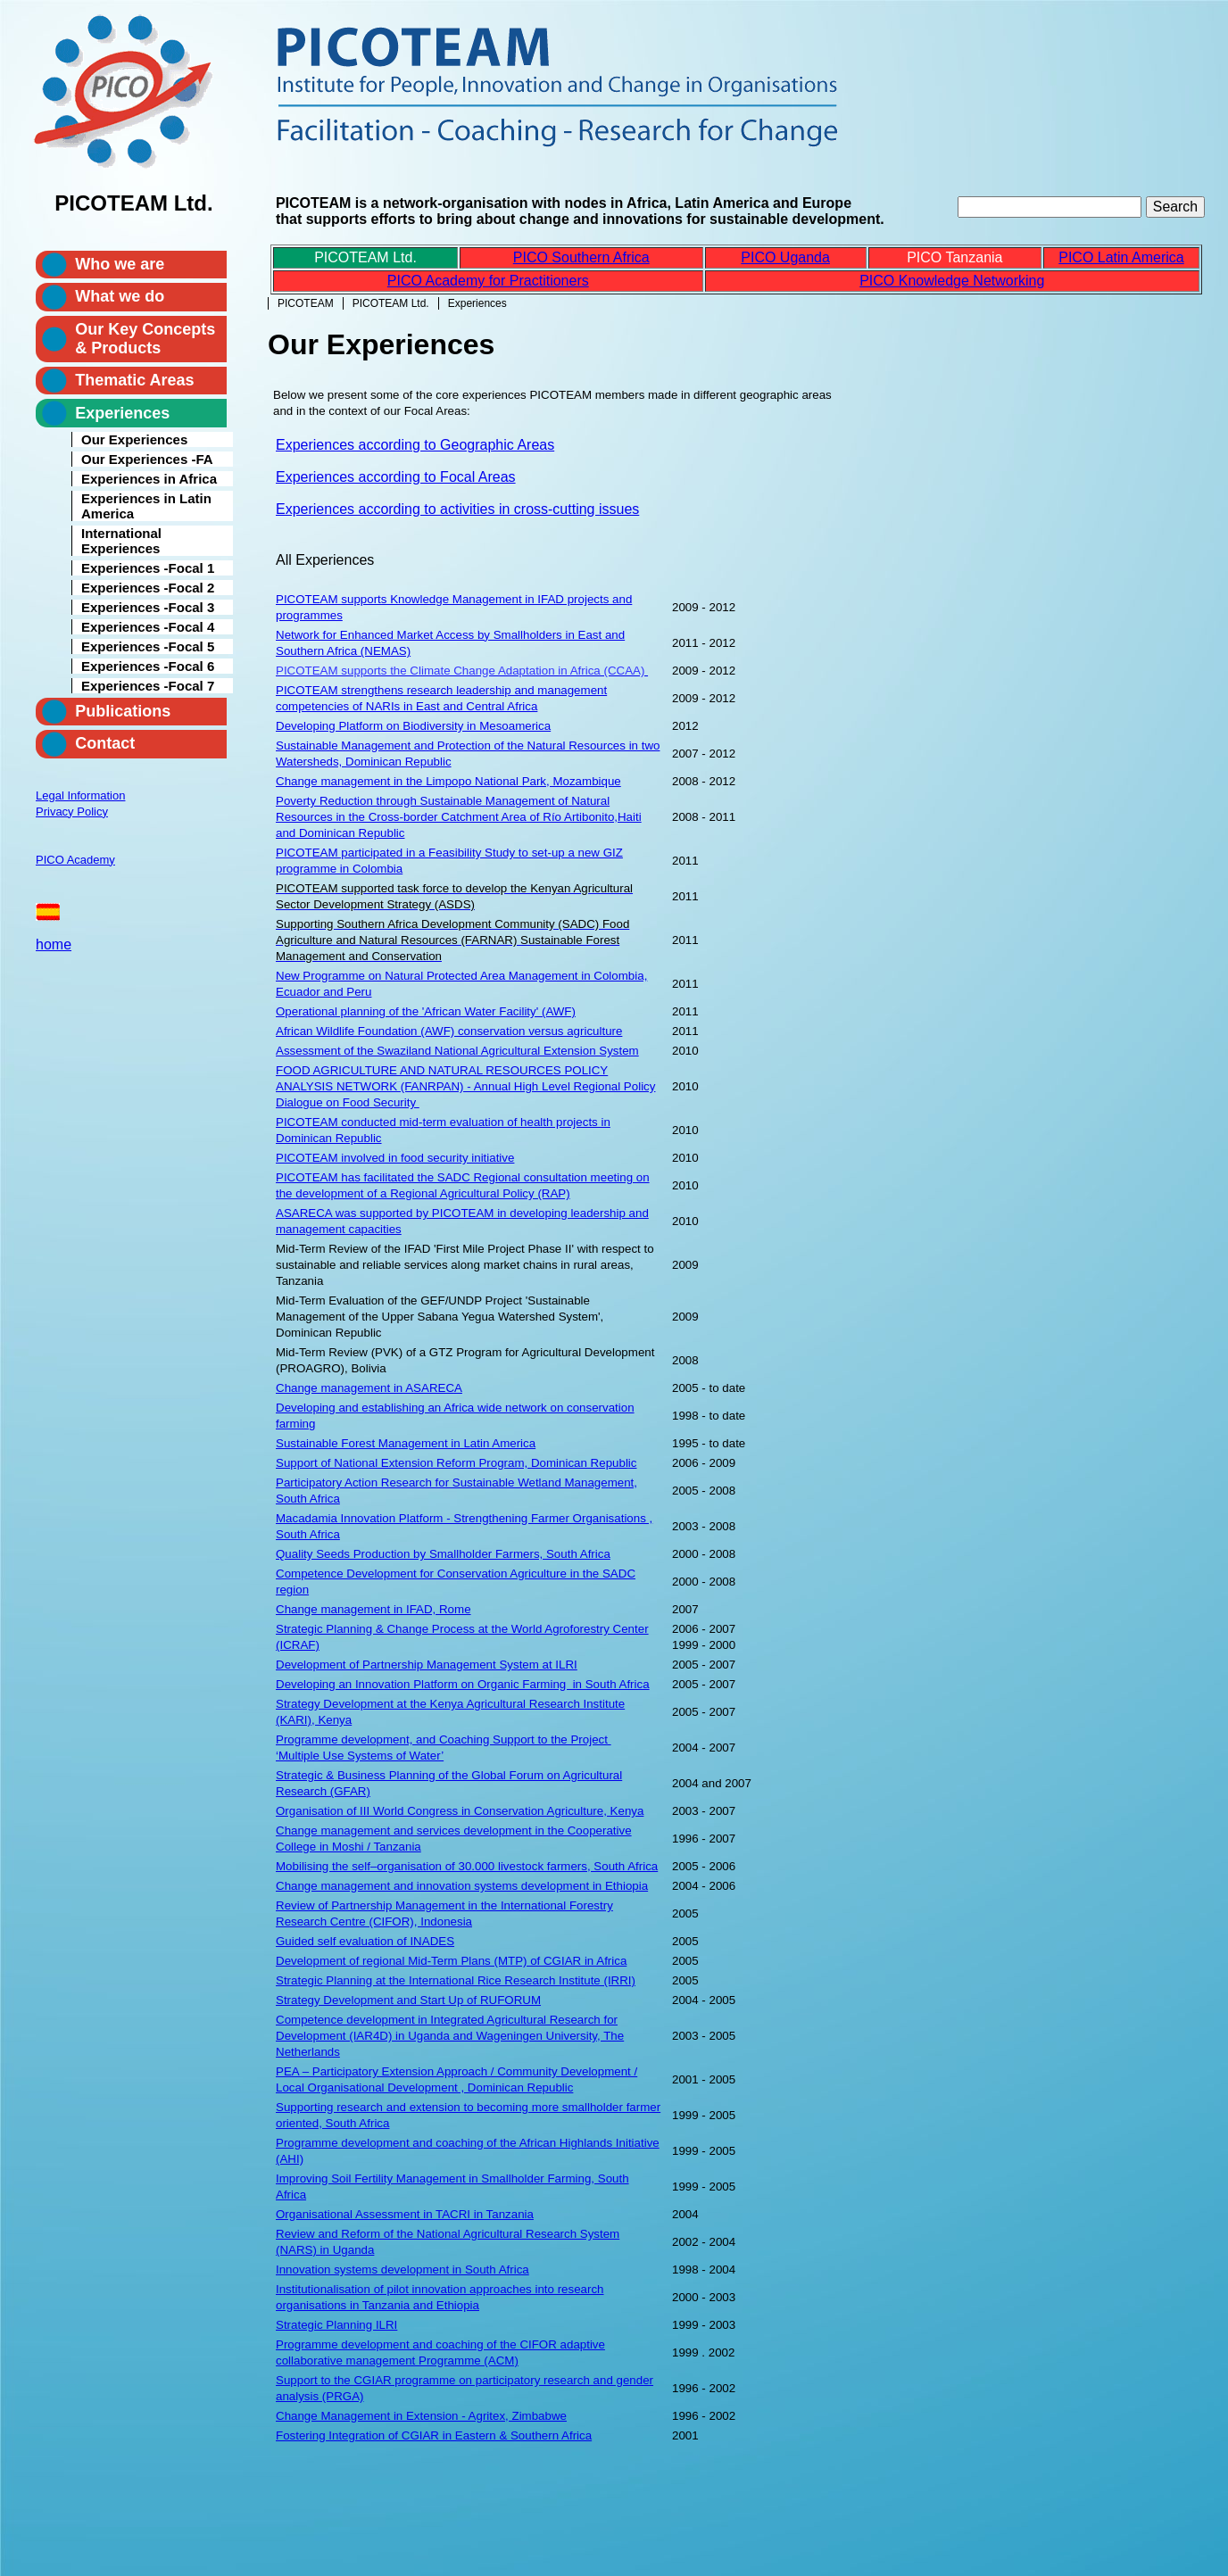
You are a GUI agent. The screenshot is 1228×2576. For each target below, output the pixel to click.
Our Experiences (134, 439)
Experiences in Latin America (146, 506)
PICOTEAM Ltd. (391, 303)
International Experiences (121, 541)
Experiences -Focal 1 (147, 568)
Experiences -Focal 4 (147, 626)
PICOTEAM (306, 303)
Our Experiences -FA (147, 459)
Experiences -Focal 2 (147, 587)
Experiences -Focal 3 (147, 607)
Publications (122, 711)
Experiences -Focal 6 (147, 666)
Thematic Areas (134, 380)
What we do (119, 296)
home (53, 944)
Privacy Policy (72, 811)
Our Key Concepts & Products (145, 338)
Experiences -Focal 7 (147, 685)
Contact (105, 743)
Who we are (119, 264)
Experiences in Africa (149, 478)
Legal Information (80, 795)
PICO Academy (75, 859)
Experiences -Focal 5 (147, 646)
